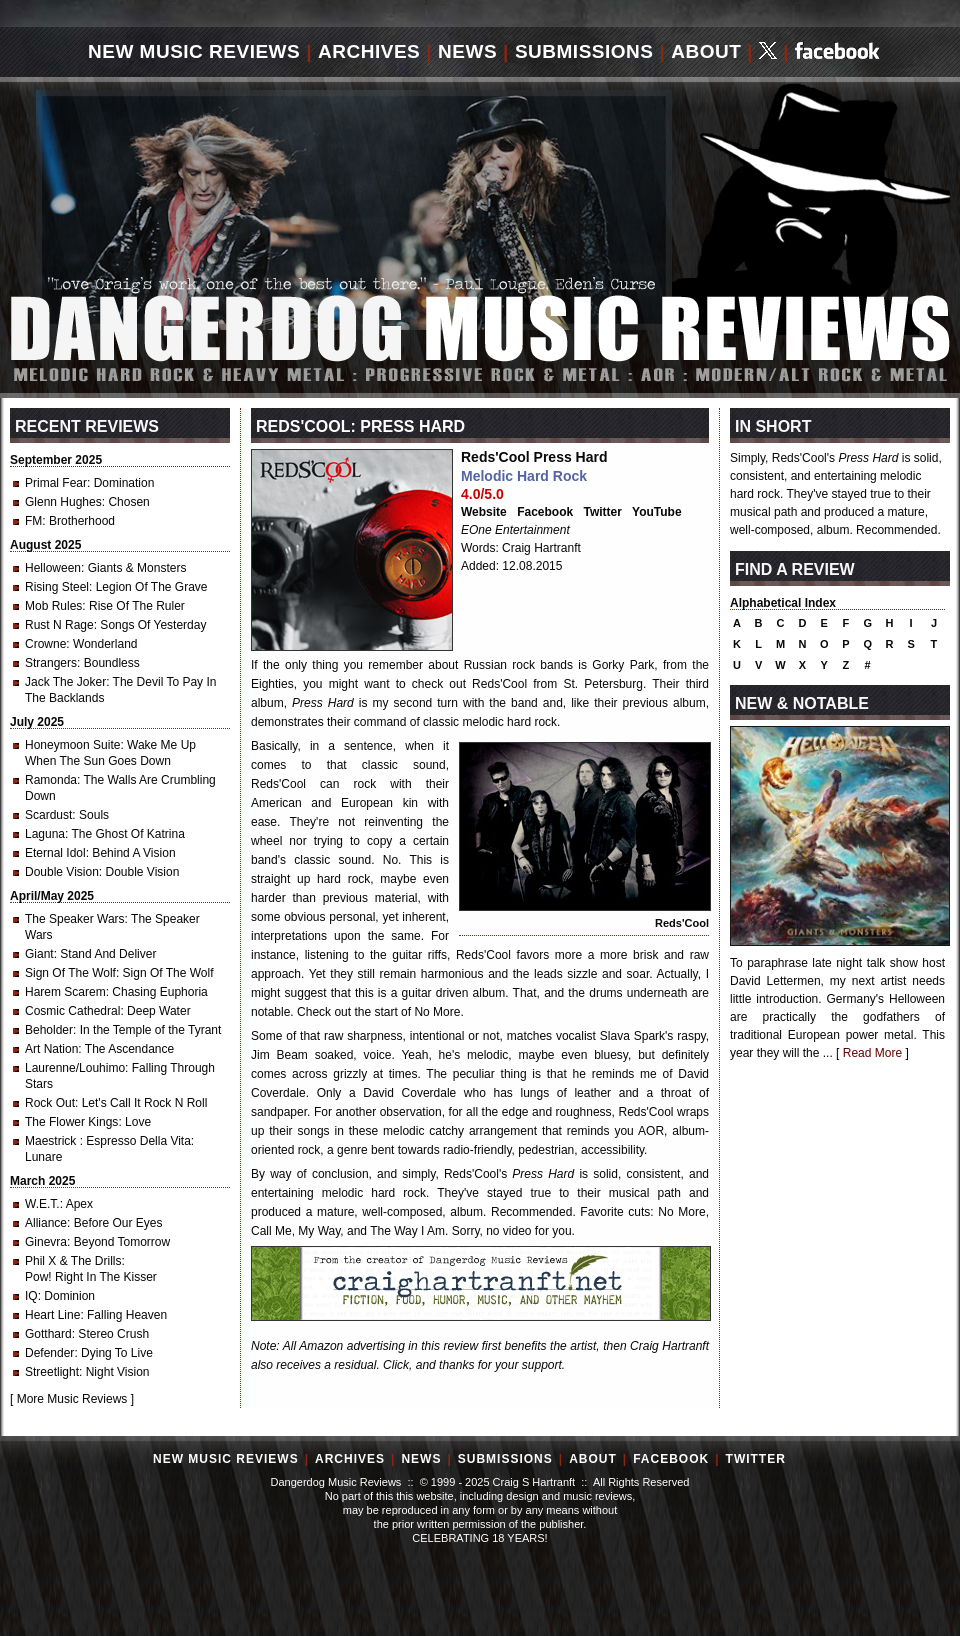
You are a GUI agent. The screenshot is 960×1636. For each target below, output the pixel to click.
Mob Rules (53, 606)
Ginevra (46, 1242)
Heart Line (52, 1315)
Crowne (45, 644)
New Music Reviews (194, 51)
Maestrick (52, 1141)
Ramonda (51, 780)
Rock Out (50, 1103)
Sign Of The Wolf (70, 973)
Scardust (48, 815)
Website (484, 512)
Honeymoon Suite (72, 745)
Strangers (51, 663)
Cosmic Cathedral (72, 1011)
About (706, 51)
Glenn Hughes (63, 502)
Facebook (545, 512)
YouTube (657, 512)
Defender (49, 1353)
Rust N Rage (59, 625)
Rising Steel (57, 587)
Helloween (53, 568)
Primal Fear (56, 483)
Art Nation (51, 1049)
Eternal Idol (55, 853)
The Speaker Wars (75, 919)
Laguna (45, 834)
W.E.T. (42, 1204)
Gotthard (48, 1334)
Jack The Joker (65, 682)
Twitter (603, 512)
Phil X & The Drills (73, 1261)
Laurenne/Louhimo (75, 1068)
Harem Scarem (65, 992)
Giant (39, 954)
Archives (369, 51)
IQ (31, 1296)
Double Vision (62, 872)
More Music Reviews (72, 1399)
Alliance (46, 1223)
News (467, 51)
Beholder (49, 1030)
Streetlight (52, 1372)
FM (33, 521)
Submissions (584, 51)
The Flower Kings (71, 1122)
